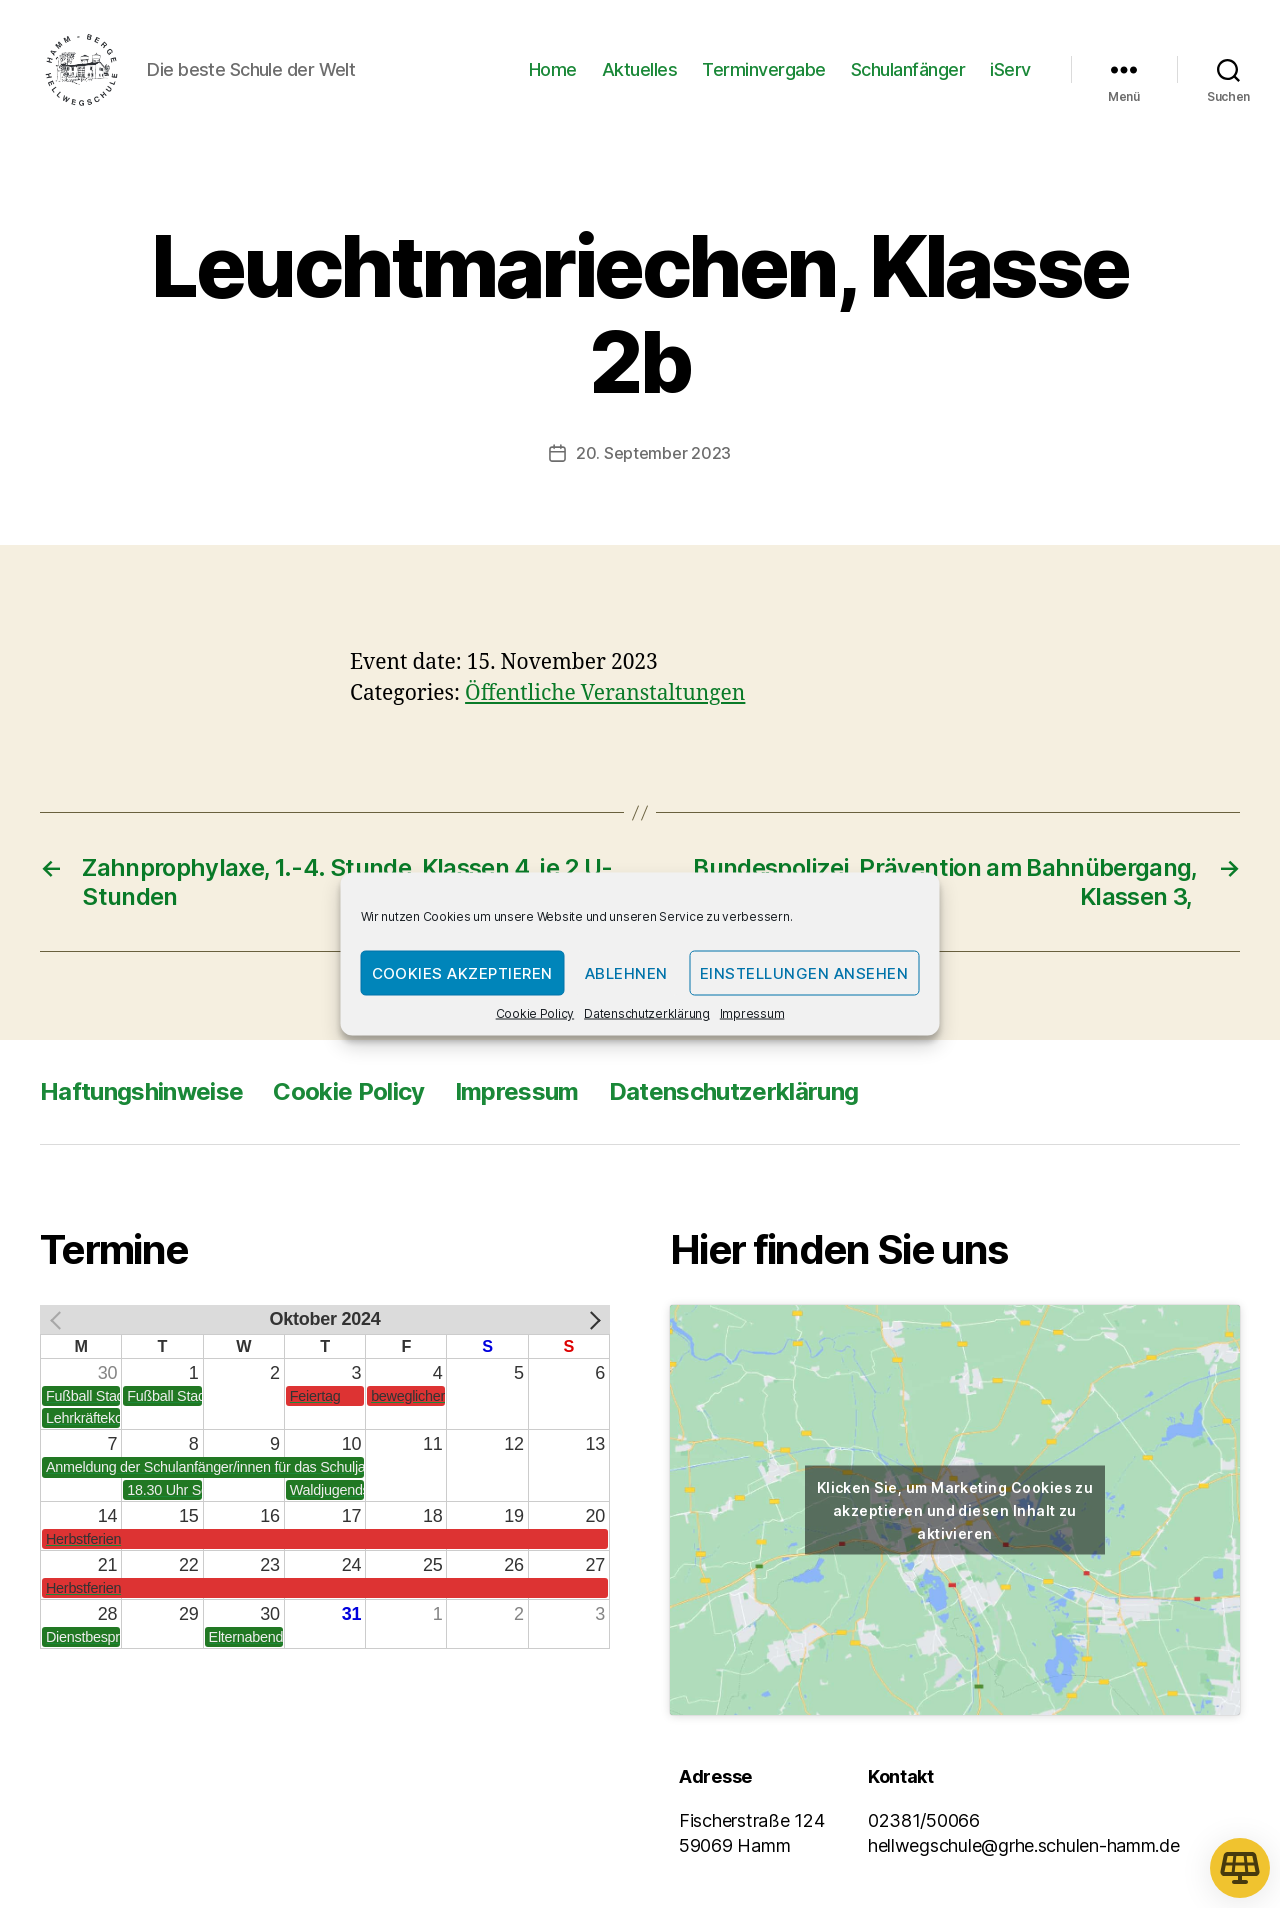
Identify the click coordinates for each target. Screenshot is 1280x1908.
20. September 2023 (653, 459)
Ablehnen (626, 972)
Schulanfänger (908, 72)
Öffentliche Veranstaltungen (605, 700)
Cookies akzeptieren (463, 972)
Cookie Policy (535, 1013)
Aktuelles (640, 72)
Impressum (752, 1013)
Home (553, 72)
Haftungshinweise (141, 1098)
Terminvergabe (764, 72)
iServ (1010, 72)
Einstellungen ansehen (804, 972)
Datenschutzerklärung (647, 1013)
